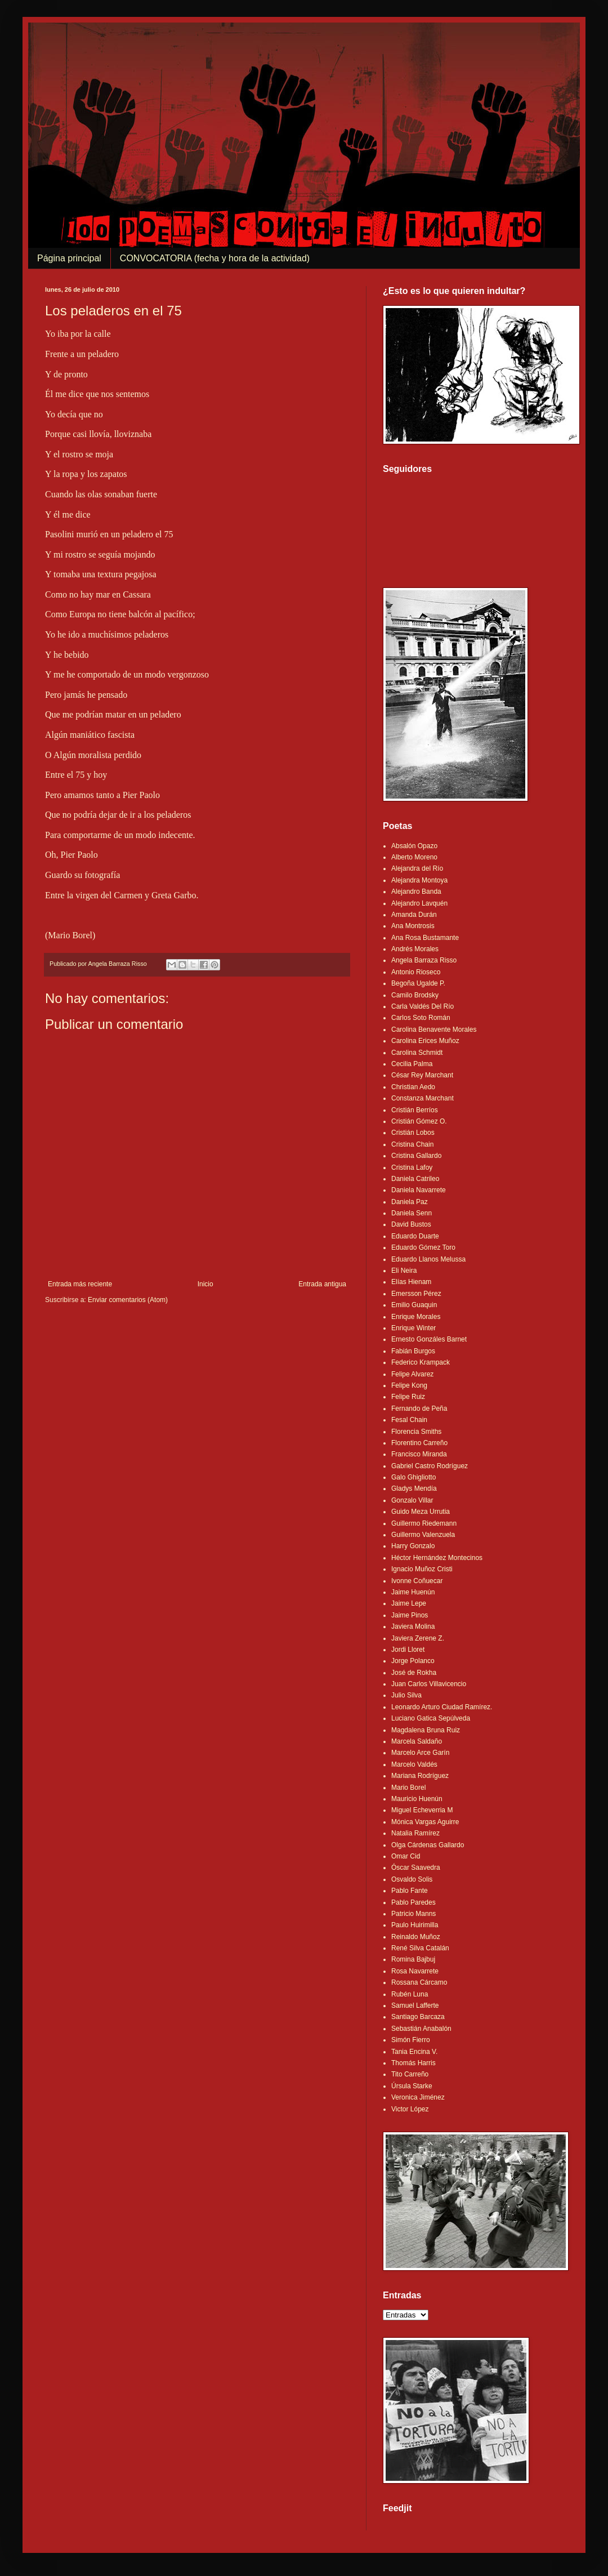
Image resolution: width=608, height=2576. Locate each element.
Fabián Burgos (413, 1351)
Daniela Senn (411, 1213)
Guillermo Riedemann (424, 1523)
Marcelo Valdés (414, 1764)
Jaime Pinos (409, 1615)
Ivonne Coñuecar (416, 1581)
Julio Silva (406, 1695)
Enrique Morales (415, 1317)
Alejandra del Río (417, 868)
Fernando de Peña (419, 1408)
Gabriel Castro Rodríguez (429, 1466)
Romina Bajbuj (413, 1959)
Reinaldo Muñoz (415, 1937)
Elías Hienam (411, 1282)
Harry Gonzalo (413, 1546)
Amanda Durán (414, 915)
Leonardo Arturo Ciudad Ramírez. (441, 1707)
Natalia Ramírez (415, 1833)
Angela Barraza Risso (424, 960)
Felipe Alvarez (412, 1374)
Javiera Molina (413, 1626)
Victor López (410, 2109)
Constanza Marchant (422, 1098)
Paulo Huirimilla (414, 1925)
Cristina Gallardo (416, 1156)
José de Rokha (413, 1673)
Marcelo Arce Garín (420, 1753)
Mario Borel (408, 1787)
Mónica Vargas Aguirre (425, 1822)
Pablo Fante (409, 1891)
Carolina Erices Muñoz (425, 1041)
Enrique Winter (413, 1328)
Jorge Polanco (413, 1661)
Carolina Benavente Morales (433, 1029)
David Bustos (411, 1224)
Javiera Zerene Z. (417, 1638)
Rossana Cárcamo (419, 1982)
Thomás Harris (413, 2063)
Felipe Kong (409, 1385)
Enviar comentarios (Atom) (128, 1300)
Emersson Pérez (416, 1294)
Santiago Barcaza (418, 2017)
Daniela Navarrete (418, 1190)
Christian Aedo (413, 1087)
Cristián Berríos (414, 1110)
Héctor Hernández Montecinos (436, 1558)
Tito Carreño (409, 2074)
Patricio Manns (413, 1914)
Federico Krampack (420, 1362)
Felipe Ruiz (408, 1397)
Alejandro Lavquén (419, 903)
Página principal (69, 258)
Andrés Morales (415, 949)
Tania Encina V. (414, 2052)
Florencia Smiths (416, 1432)
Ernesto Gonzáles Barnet (429, 1339)
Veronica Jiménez (418, 2097)
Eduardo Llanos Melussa (428, 1259)
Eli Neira (404, 1270)
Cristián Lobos (413, 1133)
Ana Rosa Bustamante (425, 938)
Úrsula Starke (411, 2086)
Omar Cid (405, 1856)
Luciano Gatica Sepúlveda (430, 1718)
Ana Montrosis (413, 926)
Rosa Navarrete (415, 1971)
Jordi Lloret (407, 1650)
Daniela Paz (409, 1202)
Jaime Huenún (413, 1592)
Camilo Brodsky (415, 995)
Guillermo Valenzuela (423, 1535)
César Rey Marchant (422, 1075)
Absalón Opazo (414, 846)
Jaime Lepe (408, 1603)
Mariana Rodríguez (420, 1776)
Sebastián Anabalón (421, 2029)
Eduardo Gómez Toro (423, 1247)
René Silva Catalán (420, 1948)
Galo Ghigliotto (413, 1477)
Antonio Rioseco (415, 972)
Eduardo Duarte (415, 1236)
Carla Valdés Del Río (422, 1006)
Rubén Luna (409, 1994)
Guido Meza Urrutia (420, 1512)
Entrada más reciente (80, 1284)
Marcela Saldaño (416, 1741)
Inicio (205, 1284)
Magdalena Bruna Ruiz (425, 1730)
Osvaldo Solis (411, 1879)
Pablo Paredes (413, 1902)
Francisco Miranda (419, 1454)
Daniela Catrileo (415, 1179)
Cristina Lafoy (411, 1167)
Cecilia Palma (411, 1064)
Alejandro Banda (416, 891)
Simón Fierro (410, 2040)
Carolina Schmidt (416, 1053)
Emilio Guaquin (414, 1305)
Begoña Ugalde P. (418, 983)
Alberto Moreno (414, 857)
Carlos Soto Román (420, 1018)
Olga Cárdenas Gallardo (427, 1845)
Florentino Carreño (419, 1443)
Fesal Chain (409, 1420)
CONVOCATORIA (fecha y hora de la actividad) (215, 258)
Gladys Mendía (414, 1488)
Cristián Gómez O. (419, 1121)
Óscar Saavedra (415, 1867)
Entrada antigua (322, 1284)
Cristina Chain (412, 1144)
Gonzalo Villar (412, 1500)
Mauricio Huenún (416, 1799)
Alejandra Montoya (419, 880)
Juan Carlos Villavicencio (428, 1684)
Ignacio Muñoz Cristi (422, 1569)
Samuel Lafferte (415, 2005)
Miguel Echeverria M (422, 1810)
